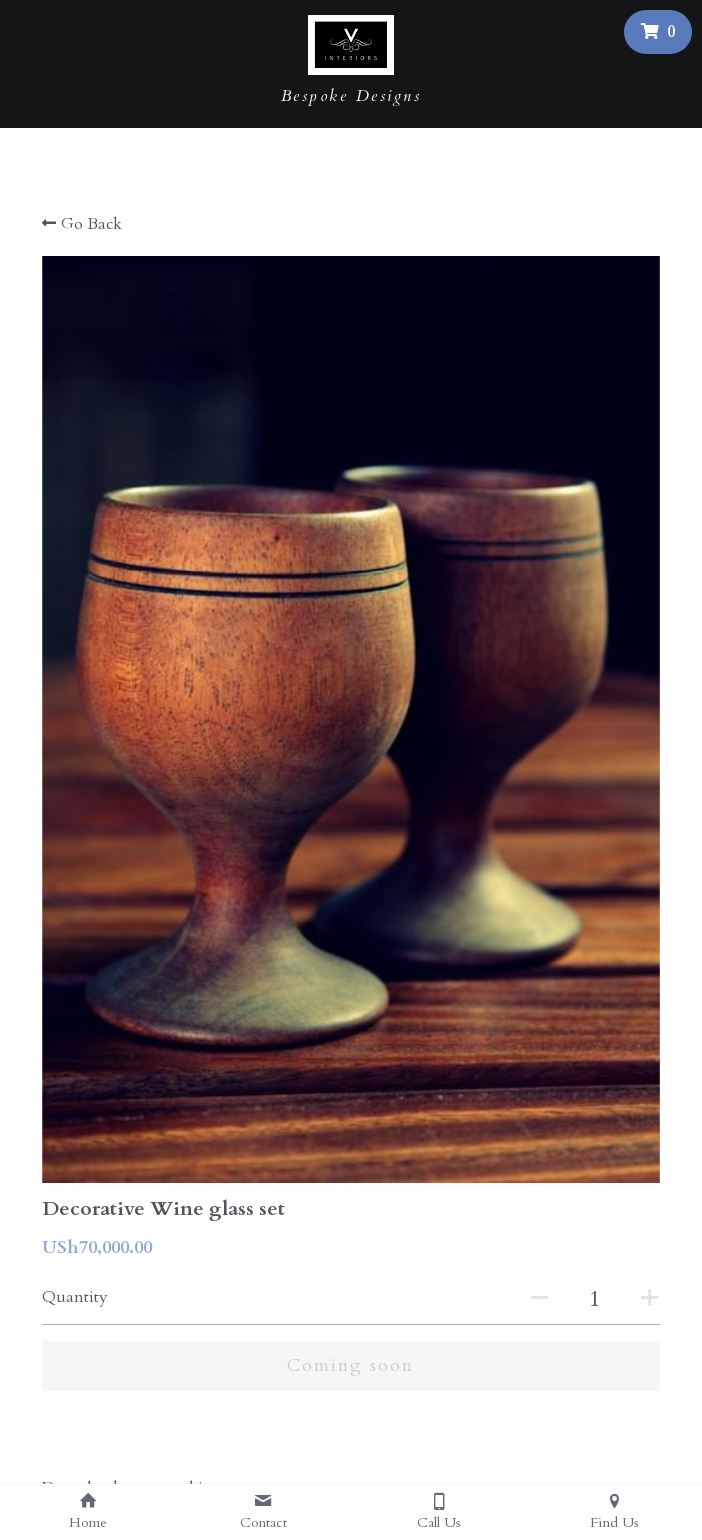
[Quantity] (595, 1299)
